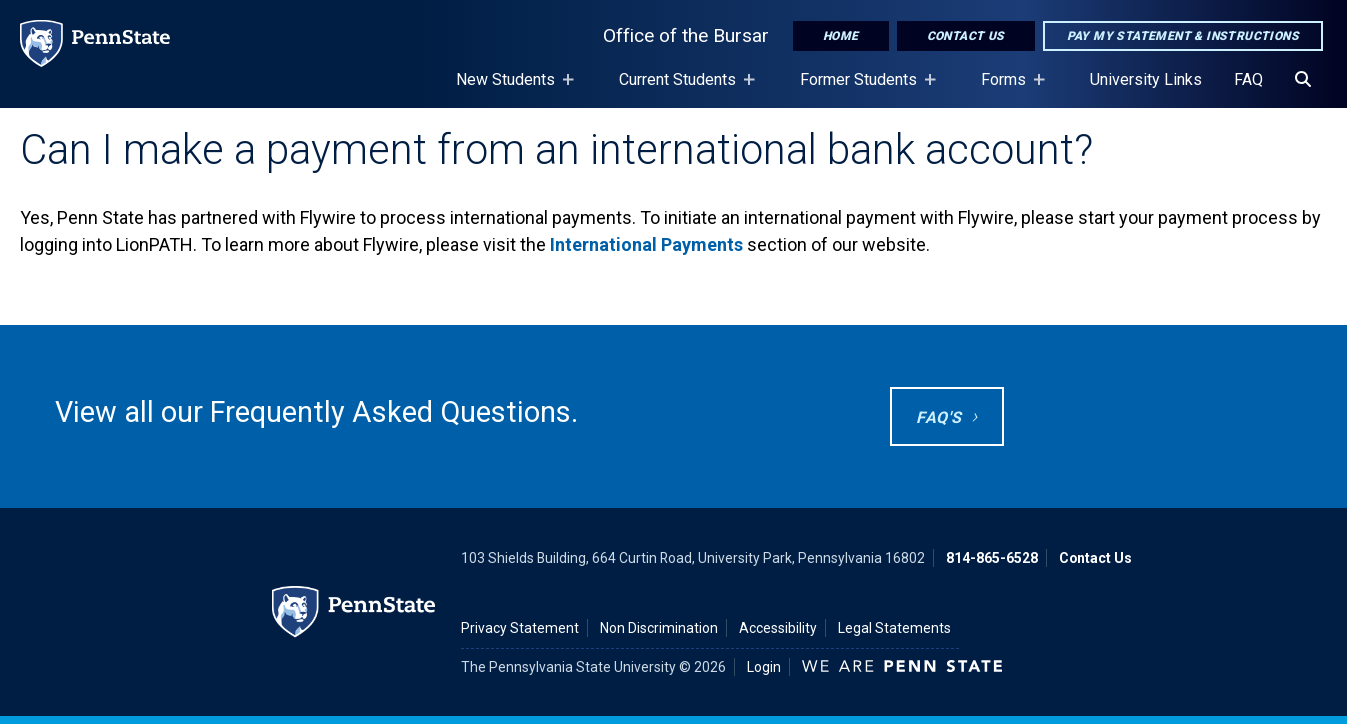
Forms (1007, 89)
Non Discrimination (659, 628)
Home (841, 36)
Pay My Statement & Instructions (1183, 36)
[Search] (1303, 80)
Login (764, 667)
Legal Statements (894, 628)
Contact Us (966, 36)
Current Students (681, 89)
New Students (509, 89)
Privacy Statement (520, 628)
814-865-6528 (992, 558)
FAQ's (938, 417)
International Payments (646, 244)
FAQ (1248, 79)
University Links (1146, 79)
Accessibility (778, 628)
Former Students (862, 89)
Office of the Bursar (686, 35)
